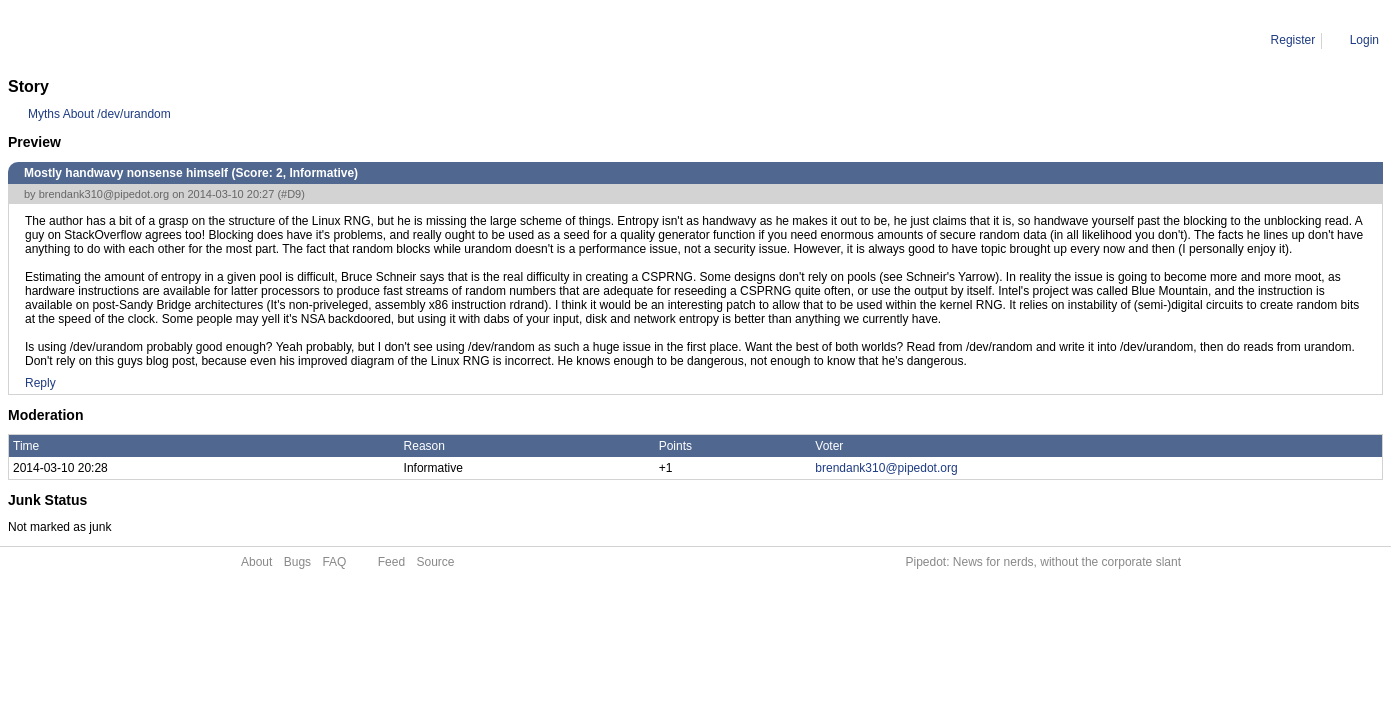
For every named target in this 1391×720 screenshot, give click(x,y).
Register (1293, 40)
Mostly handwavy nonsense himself (244, 40)
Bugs (297, 562)
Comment (110, 40)
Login (1364, 40)
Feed (391, 562)
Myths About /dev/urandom (99, 114)
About (256, 562)
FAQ (334, 562)
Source (435, 562)
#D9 (291, 194)
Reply (40, 383)
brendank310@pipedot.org (104, 194)
